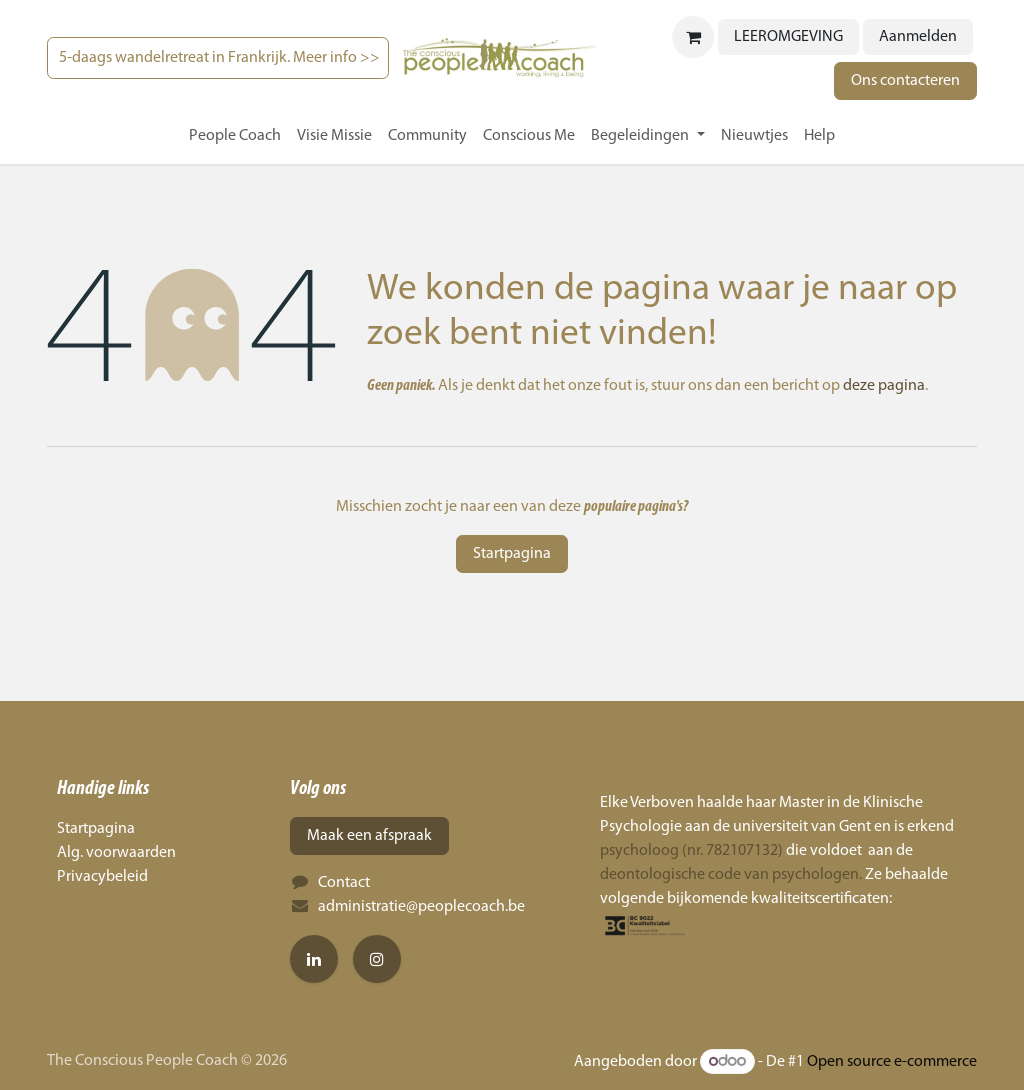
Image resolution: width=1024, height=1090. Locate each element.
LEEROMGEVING (788, 37)
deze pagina (884, 386)
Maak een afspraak (369, 836)
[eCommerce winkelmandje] (693, 37)
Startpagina (512, 554)
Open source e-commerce (892, 1062)
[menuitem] (235, 136)
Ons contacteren (905, 81)
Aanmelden (918, 37)
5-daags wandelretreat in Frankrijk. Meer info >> (218, 58)
